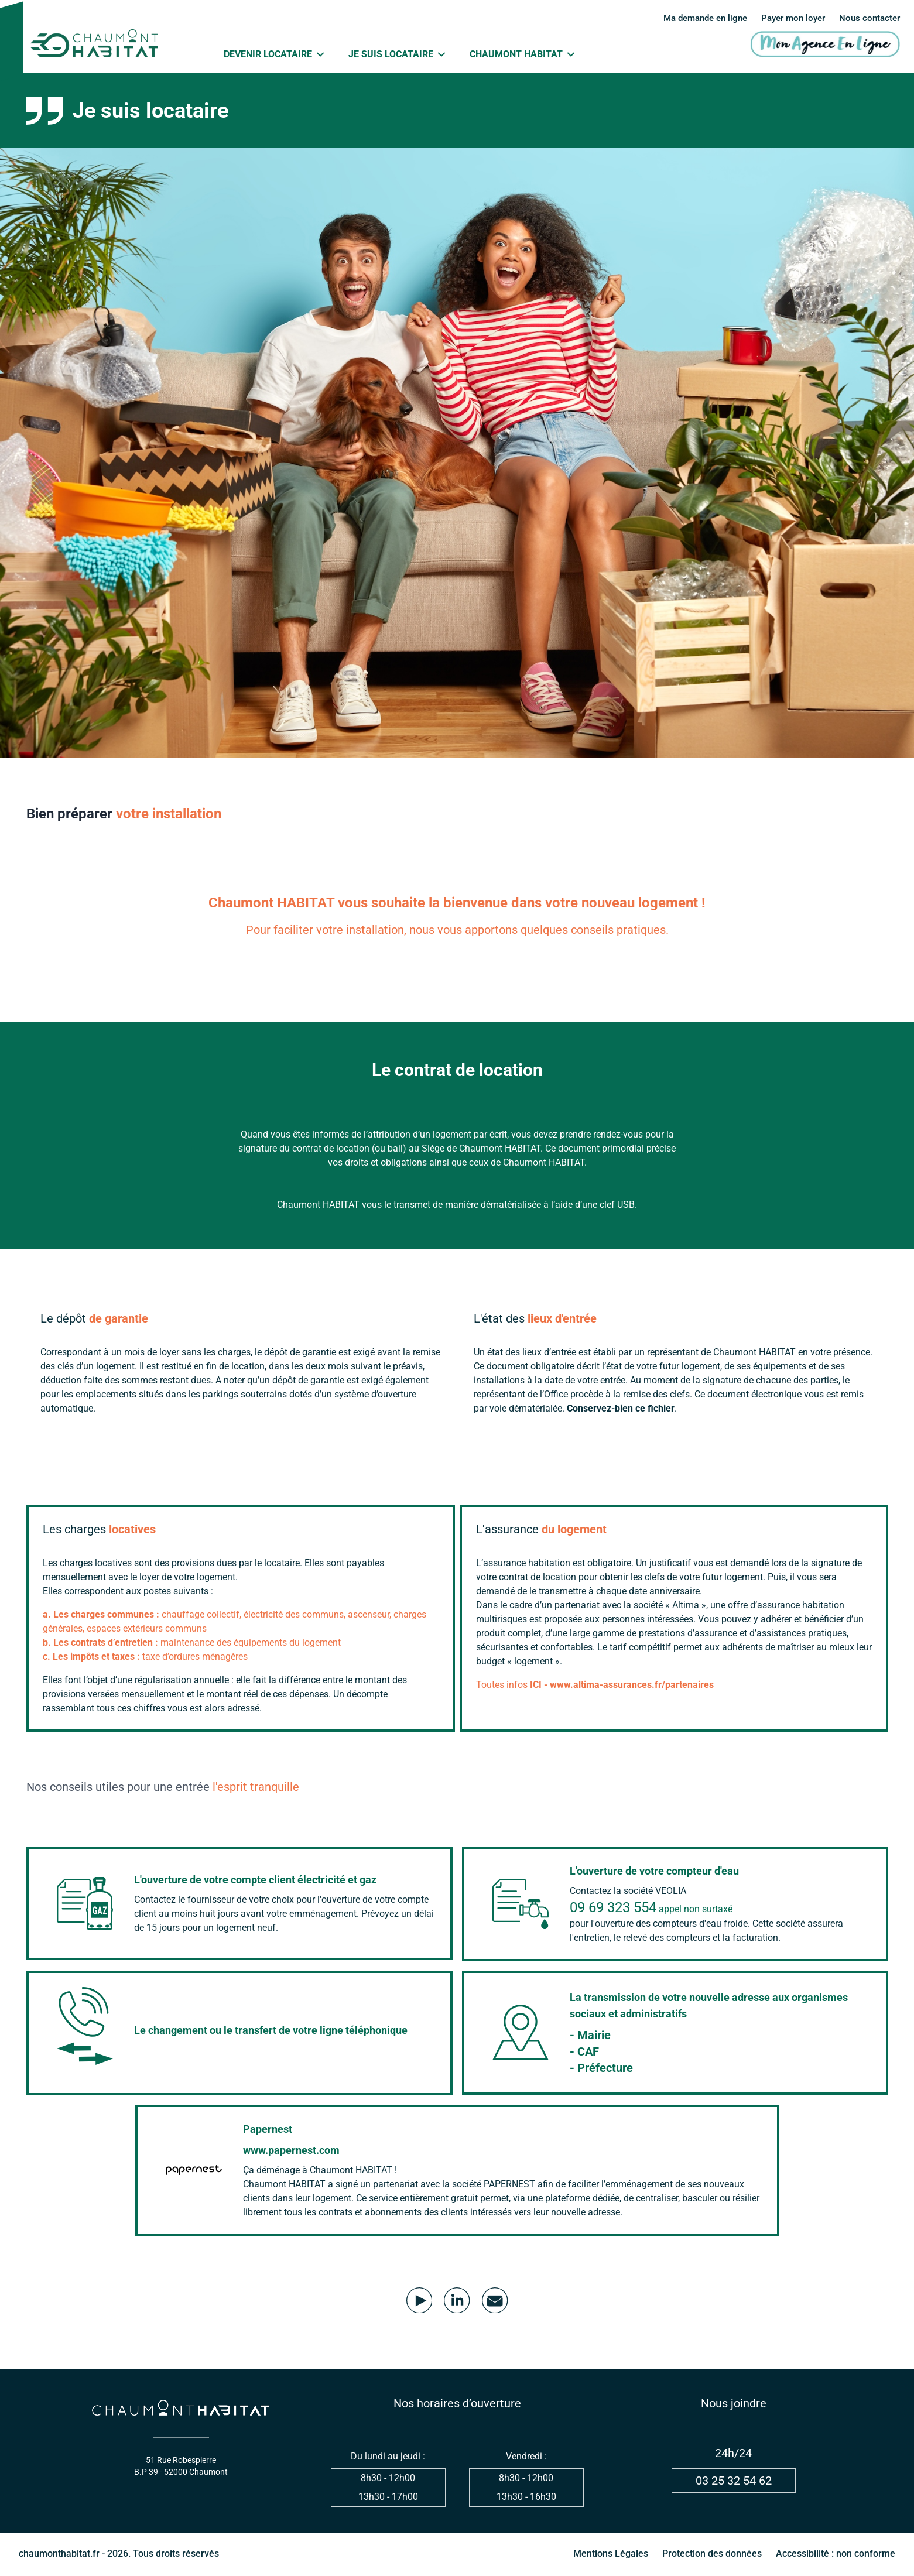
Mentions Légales (610, 2554)
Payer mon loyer (787, 18)
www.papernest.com (291, 2151)
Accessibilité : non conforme (835, 2554)
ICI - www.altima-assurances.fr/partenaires (622, 1685)
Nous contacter (868, 18)
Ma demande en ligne (693, 18)
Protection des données (712, 2554)
